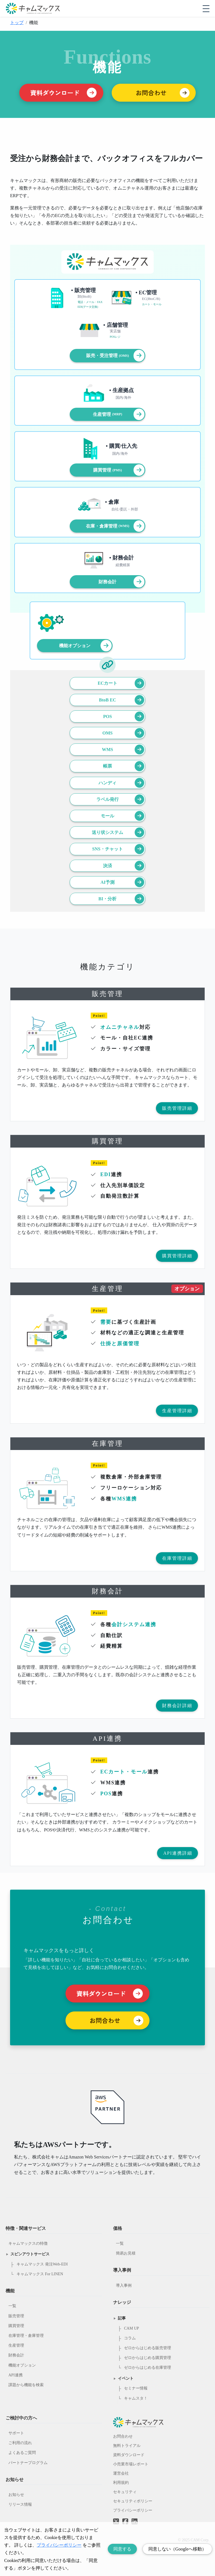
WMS (123, 749)
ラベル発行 (120, 799)
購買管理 (118, 470)
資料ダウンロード (128, 2455)
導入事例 (124, 2285)
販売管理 (16, 2316)
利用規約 (121, 2483)
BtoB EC (121, 700)
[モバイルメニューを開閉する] (206, 8)
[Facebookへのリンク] (125, 2517)
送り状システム (118, 832)
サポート (16, 2433)
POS (123, 716)
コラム (130, 2338)
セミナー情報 (136, 2388)
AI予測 (122, 882)
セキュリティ (125, 2492)
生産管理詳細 (177, 1410)
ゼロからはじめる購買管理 (147, 2358)
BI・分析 (121, 899)
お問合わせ (123, 2436)
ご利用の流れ (20, 2443)
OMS (123, 733)
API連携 (15, 2375)
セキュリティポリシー (132, 2501)
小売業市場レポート (130, 2464)
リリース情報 (20, 2504)
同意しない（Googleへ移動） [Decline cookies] (177, 2549)
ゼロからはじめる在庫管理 (147, 2367)
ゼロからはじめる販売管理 (147, 2348)
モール (122, 816)
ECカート (121, 683)
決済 (123, 866)
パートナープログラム (28, 2463)
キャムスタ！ (136, 2398)
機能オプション (85, 645)
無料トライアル (127, 2446)
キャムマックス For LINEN (40, 2274)
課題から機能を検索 (26, 2385)
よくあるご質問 (22, 2453)
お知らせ (16, 2495)
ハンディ (121, 783)
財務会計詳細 (177, 1705)
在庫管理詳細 (177, 1558)
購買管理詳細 (177, 1255)
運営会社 (121, 2473)
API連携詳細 (177, 1853)
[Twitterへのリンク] (116, 2517)
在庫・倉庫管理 (115, 526)
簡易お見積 (125, 2253)
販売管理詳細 (177, 1108)
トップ (17, 22)
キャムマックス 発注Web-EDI (42, 2264)
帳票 (123, 766)
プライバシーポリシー (132, 2510)
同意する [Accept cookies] (122, 2549)
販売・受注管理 (115, 355)
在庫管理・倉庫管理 (26, 2335)
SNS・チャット (118, 849)
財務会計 (121, 582)
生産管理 (118, 414)
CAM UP (131, 2328)
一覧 (12, 2306)
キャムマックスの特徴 (28, 2243)
